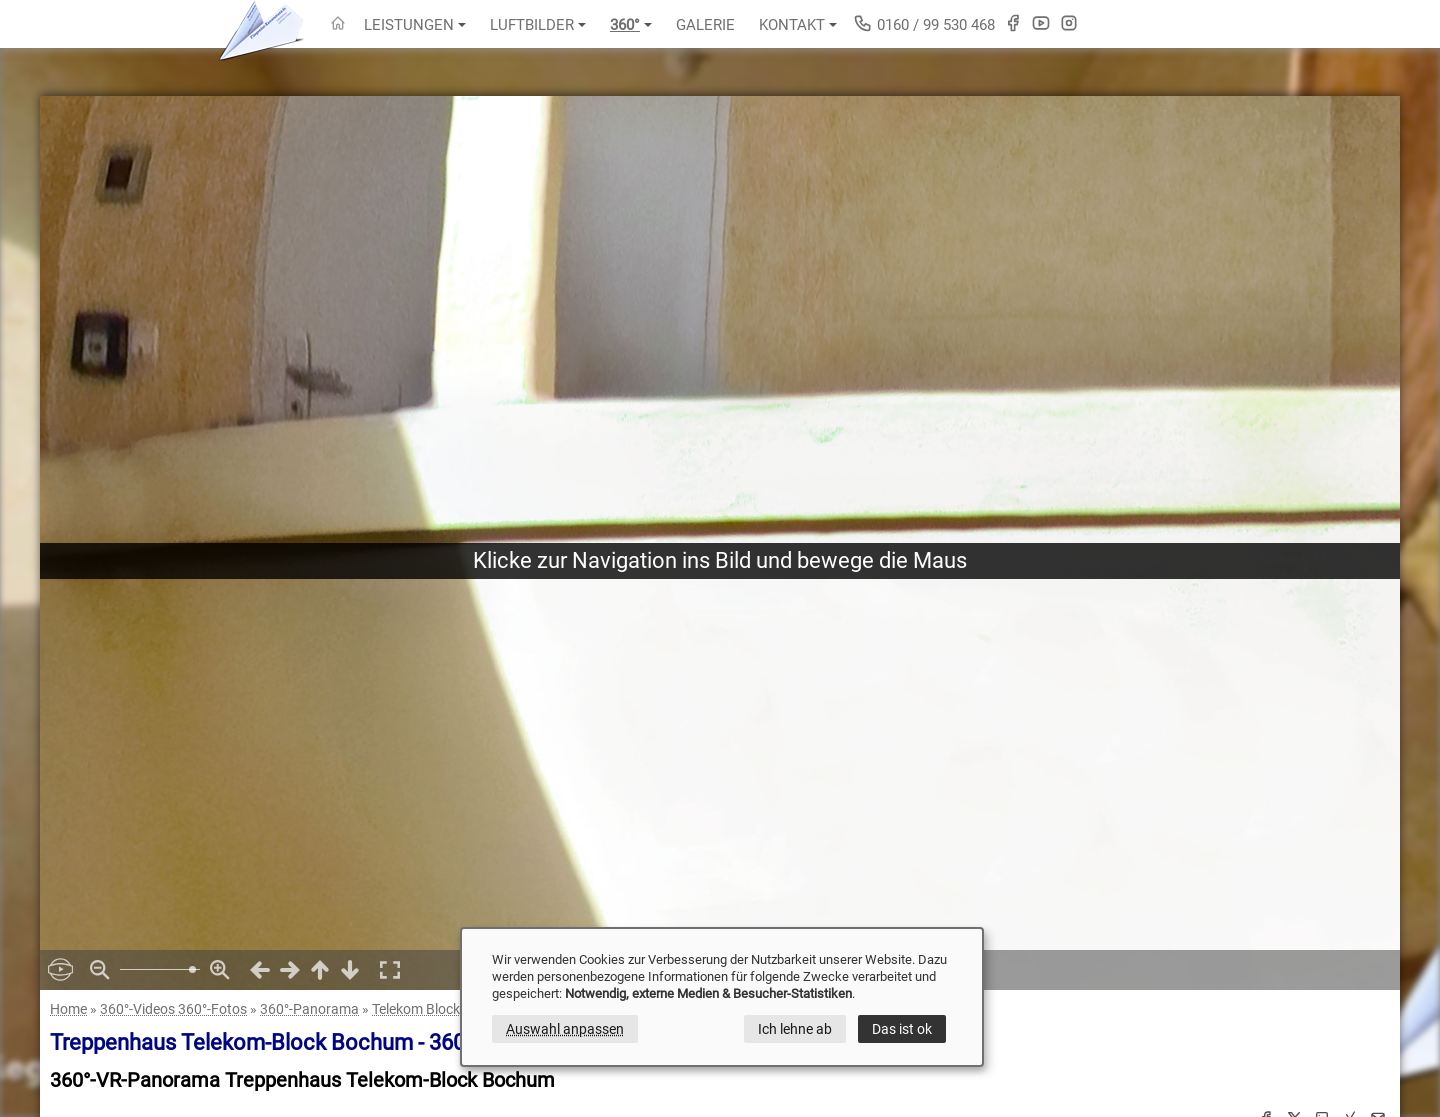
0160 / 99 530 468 (924, 23)
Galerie (705, 25)
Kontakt (798, 25)
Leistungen (415, 25)
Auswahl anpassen (565, 1029)
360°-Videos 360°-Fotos (173, 1009)
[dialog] (722, 997)
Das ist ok (902, 1029)
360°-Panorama (309, 1009)
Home (68, 1009)
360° (631, 25)
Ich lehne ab (795, 1029)
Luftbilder (538, 25)
